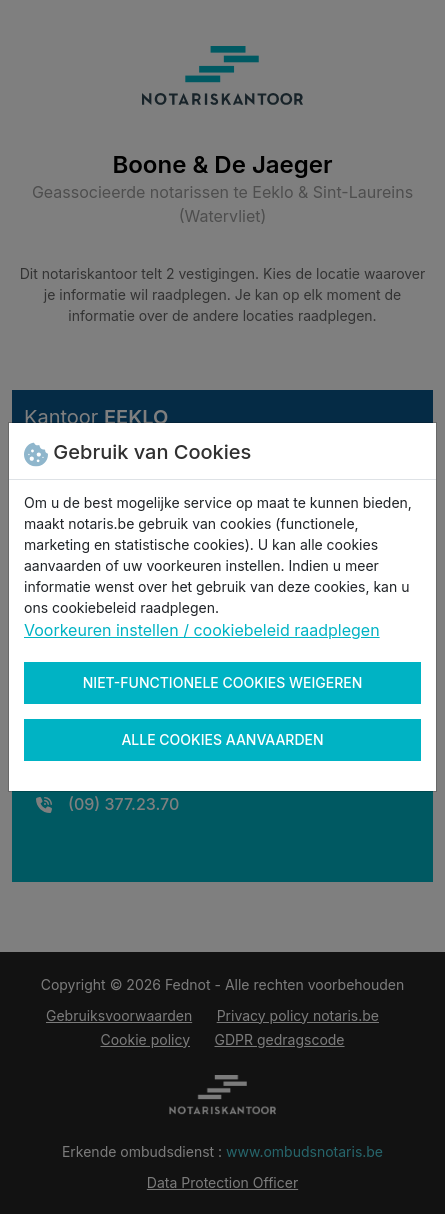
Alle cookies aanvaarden (222, 739)
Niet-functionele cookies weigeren (223, 682)
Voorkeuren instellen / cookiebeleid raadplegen (202, 630)
